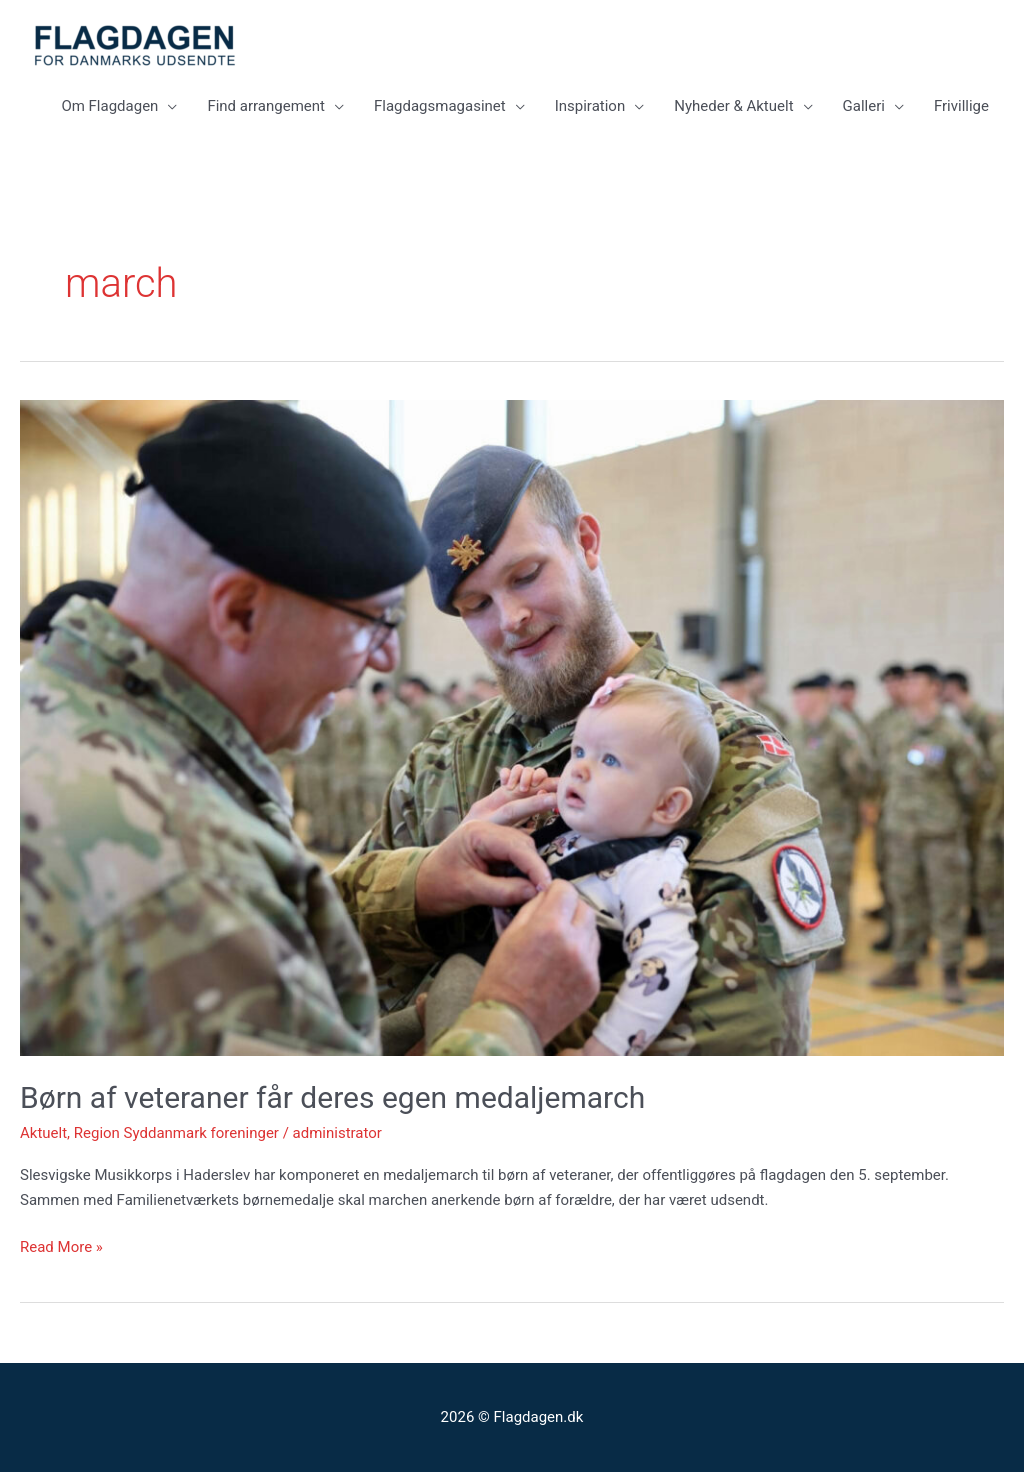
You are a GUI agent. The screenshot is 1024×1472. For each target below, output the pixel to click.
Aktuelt (43, 1133)
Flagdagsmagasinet (440, 106)
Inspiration (590, 106)
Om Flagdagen (109, 106)
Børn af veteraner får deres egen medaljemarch (340, 1097)
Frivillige (961, 106)
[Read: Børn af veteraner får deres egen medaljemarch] (512, 727)
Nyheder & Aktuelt (733, 106)
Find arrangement (266, 106)
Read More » (61, 1245)
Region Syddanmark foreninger (176, 1133)
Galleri (864, 106)
